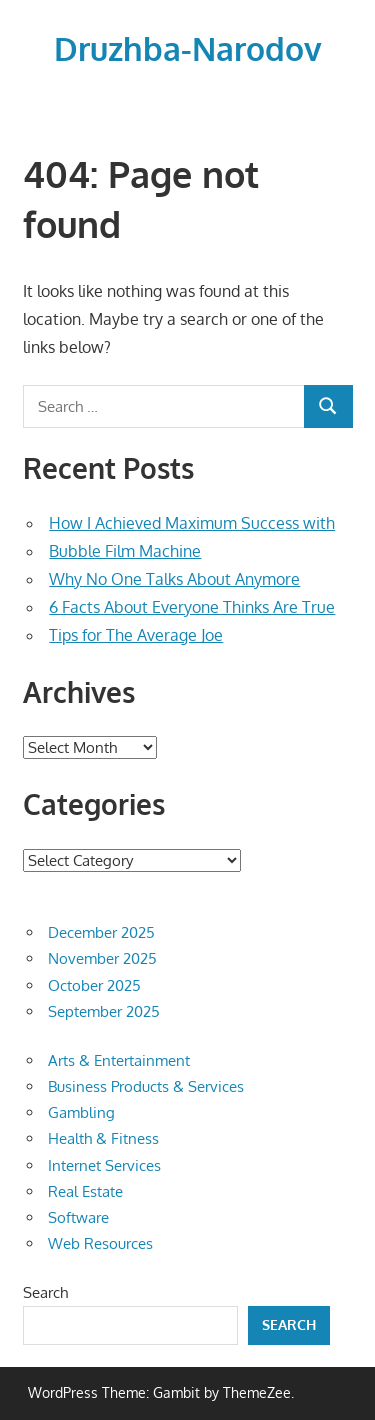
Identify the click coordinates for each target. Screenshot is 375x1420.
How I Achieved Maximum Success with (192, 523)
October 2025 (94, 985)
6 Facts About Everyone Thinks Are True (192, 607)
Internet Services (104, 1165)
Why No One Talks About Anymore (174, 579)
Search (45, 1292)
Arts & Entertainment (119, 1060)
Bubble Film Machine (125, 551)
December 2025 (101, 932)
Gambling (81, 1112)
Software (78, 1217)
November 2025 (102, 958)
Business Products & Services (146, 1086)
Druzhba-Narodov (188, 48)
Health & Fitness (103, 1138)
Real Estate (85, 1191)
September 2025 (104, 1011)
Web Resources (100, 1243)
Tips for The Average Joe (136, 635)
